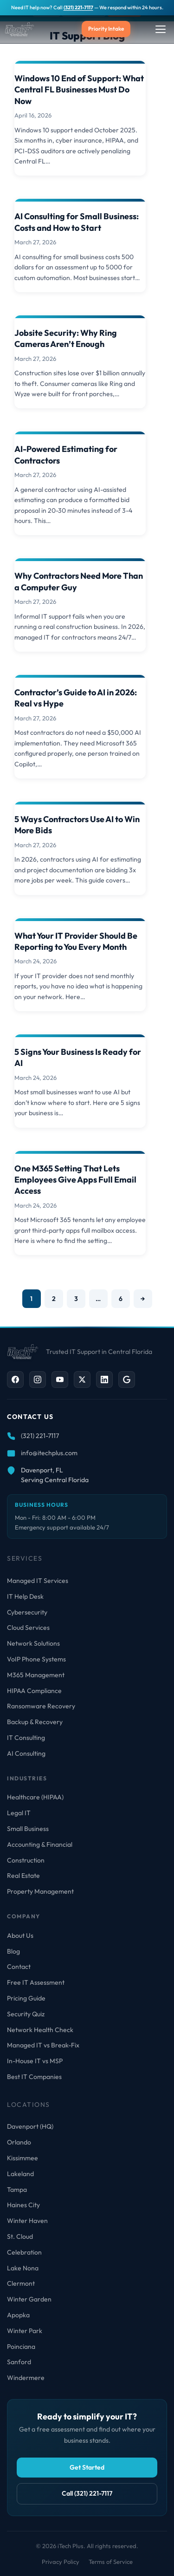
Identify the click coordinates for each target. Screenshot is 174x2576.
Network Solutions (33, 1643)
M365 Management (35, 1675)
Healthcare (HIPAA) (35, 1797)
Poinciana (21, 2346)
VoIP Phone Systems (36, 1659)
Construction (26, 1860)
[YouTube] (60, 1379)
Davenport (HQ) (30, 2126)
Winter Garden (29, 2299)
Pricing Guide (26, 1998)
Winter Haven (27, 2220)
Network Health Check (40, 2030)
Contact (19, 1966)
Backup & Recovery (35, 1722)
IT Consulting (26, 1737)
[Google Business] (126, 1379)
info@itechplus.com (49, 1453)
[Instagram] (37, 1379)
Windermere (26, 2377)
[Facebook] (15, 1379)
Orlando (19, 2142)
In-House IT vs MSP (35, 2061)
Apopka (18, 2315)
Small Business (28, 1828)
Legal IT (19, 1813)
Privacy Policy (60, 2561)
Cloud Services (28, 1627)
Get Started (87, 2467)
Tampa (17, 2189)
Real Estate (23, 1875)
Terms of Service (111, 2561)
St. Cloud (20, 2236)
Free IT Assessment (35, 1982)
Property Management (40, 1891)
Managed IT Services (37, 1580)
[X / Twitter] (82, 1379)
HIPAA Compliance (34, 1691)
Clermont (21, 2283)
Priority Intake (106, 28)
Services (24, 1558)
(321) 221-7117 (78, 7)
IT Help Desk (25, 1596)
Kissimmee (22, 2158)
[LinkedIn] (104, 1379)
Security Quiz (26, 2014)
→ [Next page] (143, 1299)
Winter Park (24, 2331)
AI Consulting (26, 1753)
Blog (13, 1951)
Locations (28, 2104)
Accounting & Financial (39, 1844)
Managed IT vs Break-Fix (43, 2045)
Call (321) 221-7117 (87, 2493)
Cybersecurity (27, 1612)
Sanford (19, 2362)
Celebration (24, 2252)
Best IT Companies (34, 2077)
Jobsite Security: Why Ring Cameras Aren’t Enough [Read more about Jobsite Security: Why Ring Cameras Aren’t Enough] (65, 338)
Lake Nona (23, 2268)
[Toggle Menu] (160, 29)
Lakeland (20, 2174)
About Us (20, 1935)
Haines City (23, 2205)
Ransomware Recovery (41, 1706)
